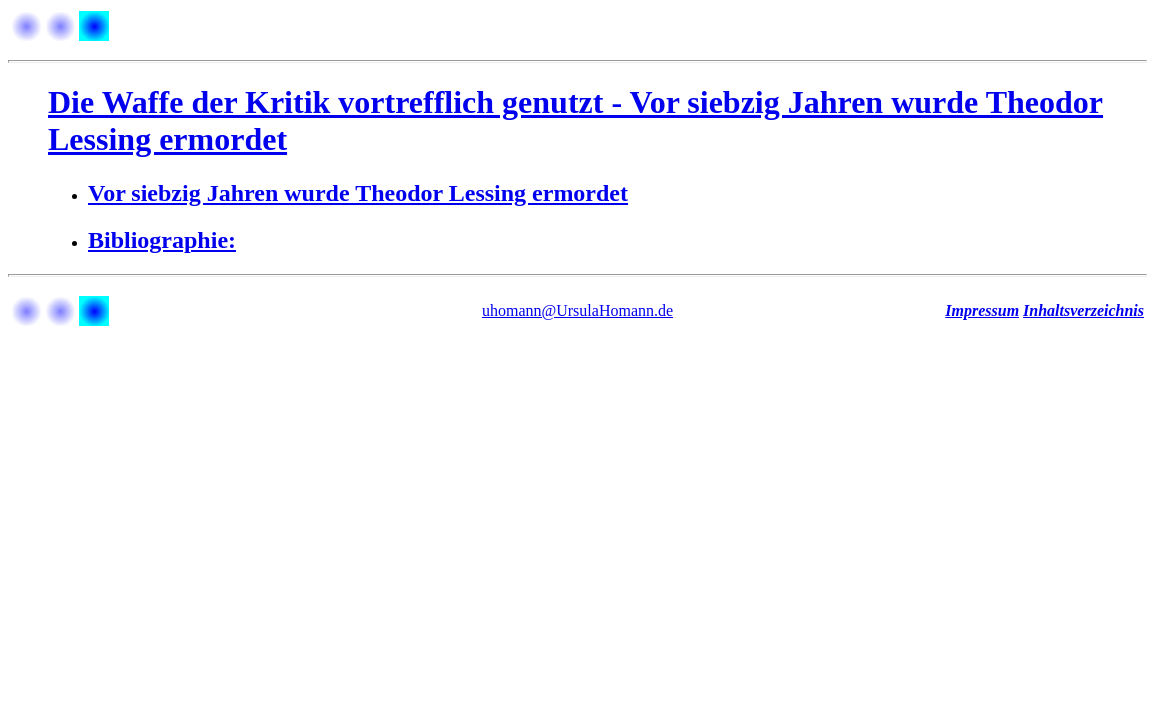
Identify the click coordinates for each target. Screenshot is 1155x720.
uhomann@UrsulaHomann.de (577, 310)
